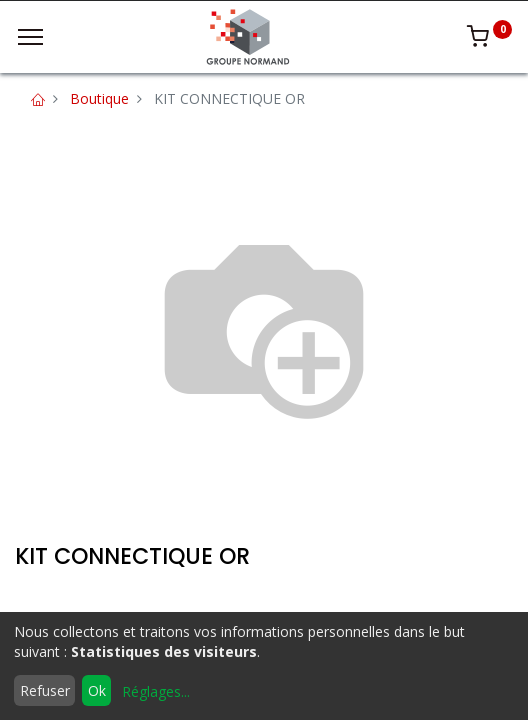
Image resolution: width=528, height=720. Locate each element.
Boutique (99, 98)
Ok (97, 690)
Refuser (45, 690)
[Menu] (30, 37)
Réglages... (156, 691)
